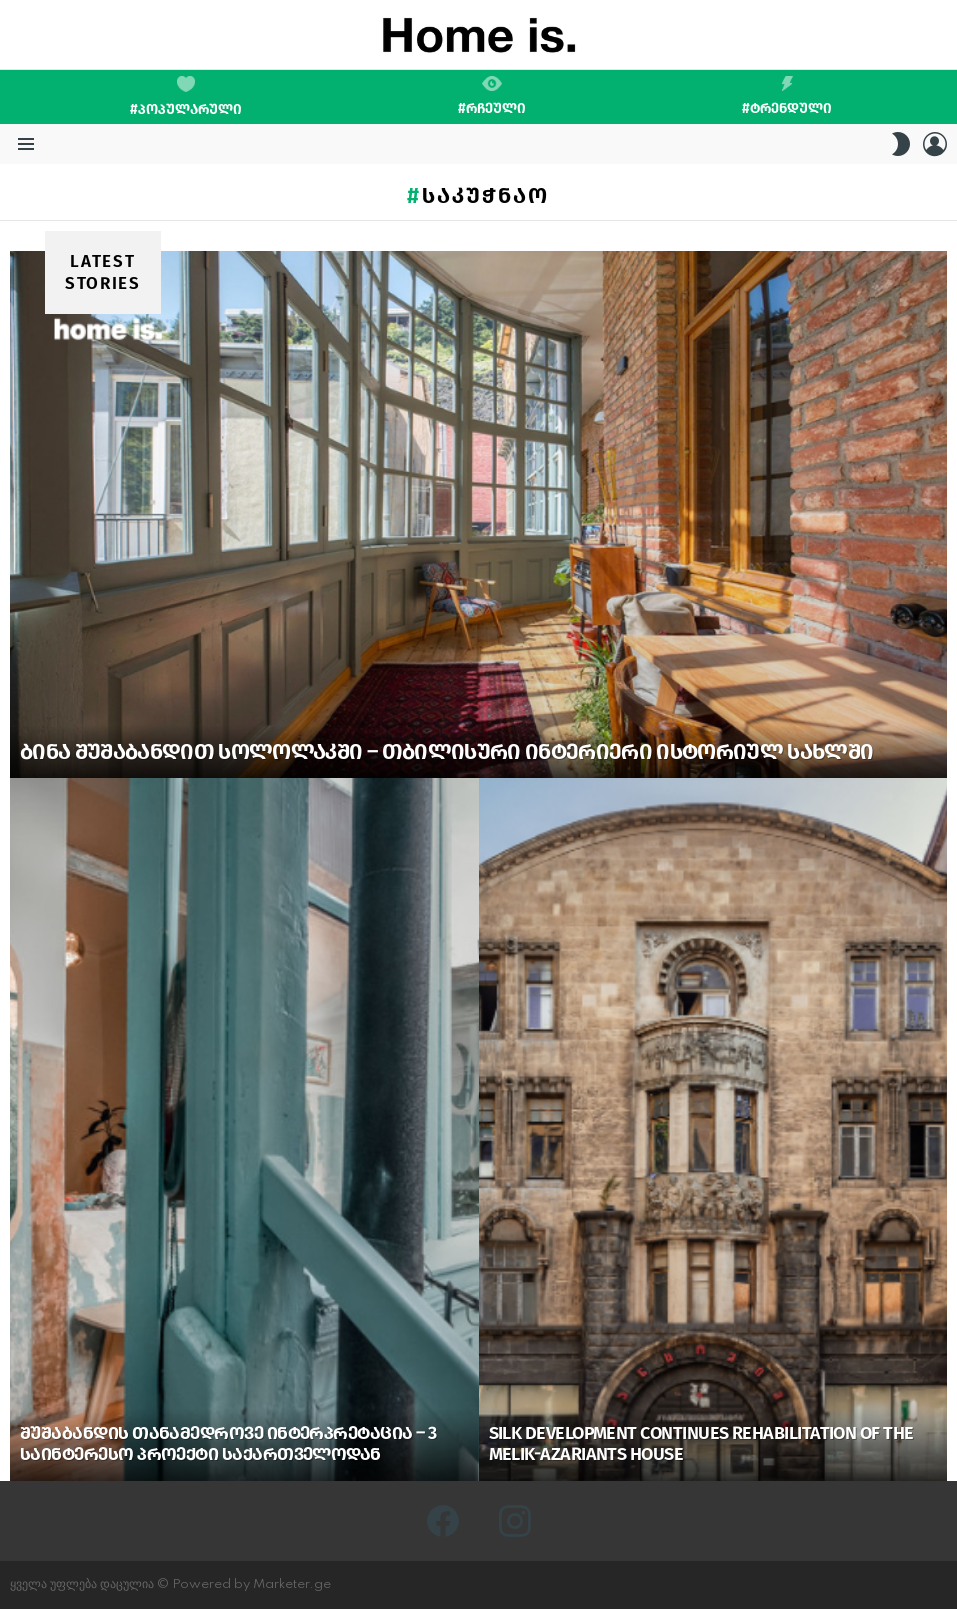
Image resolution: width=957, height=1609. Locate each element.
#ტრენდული (787, 96)
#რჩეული (492, 96)
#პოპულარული (186, 97)
